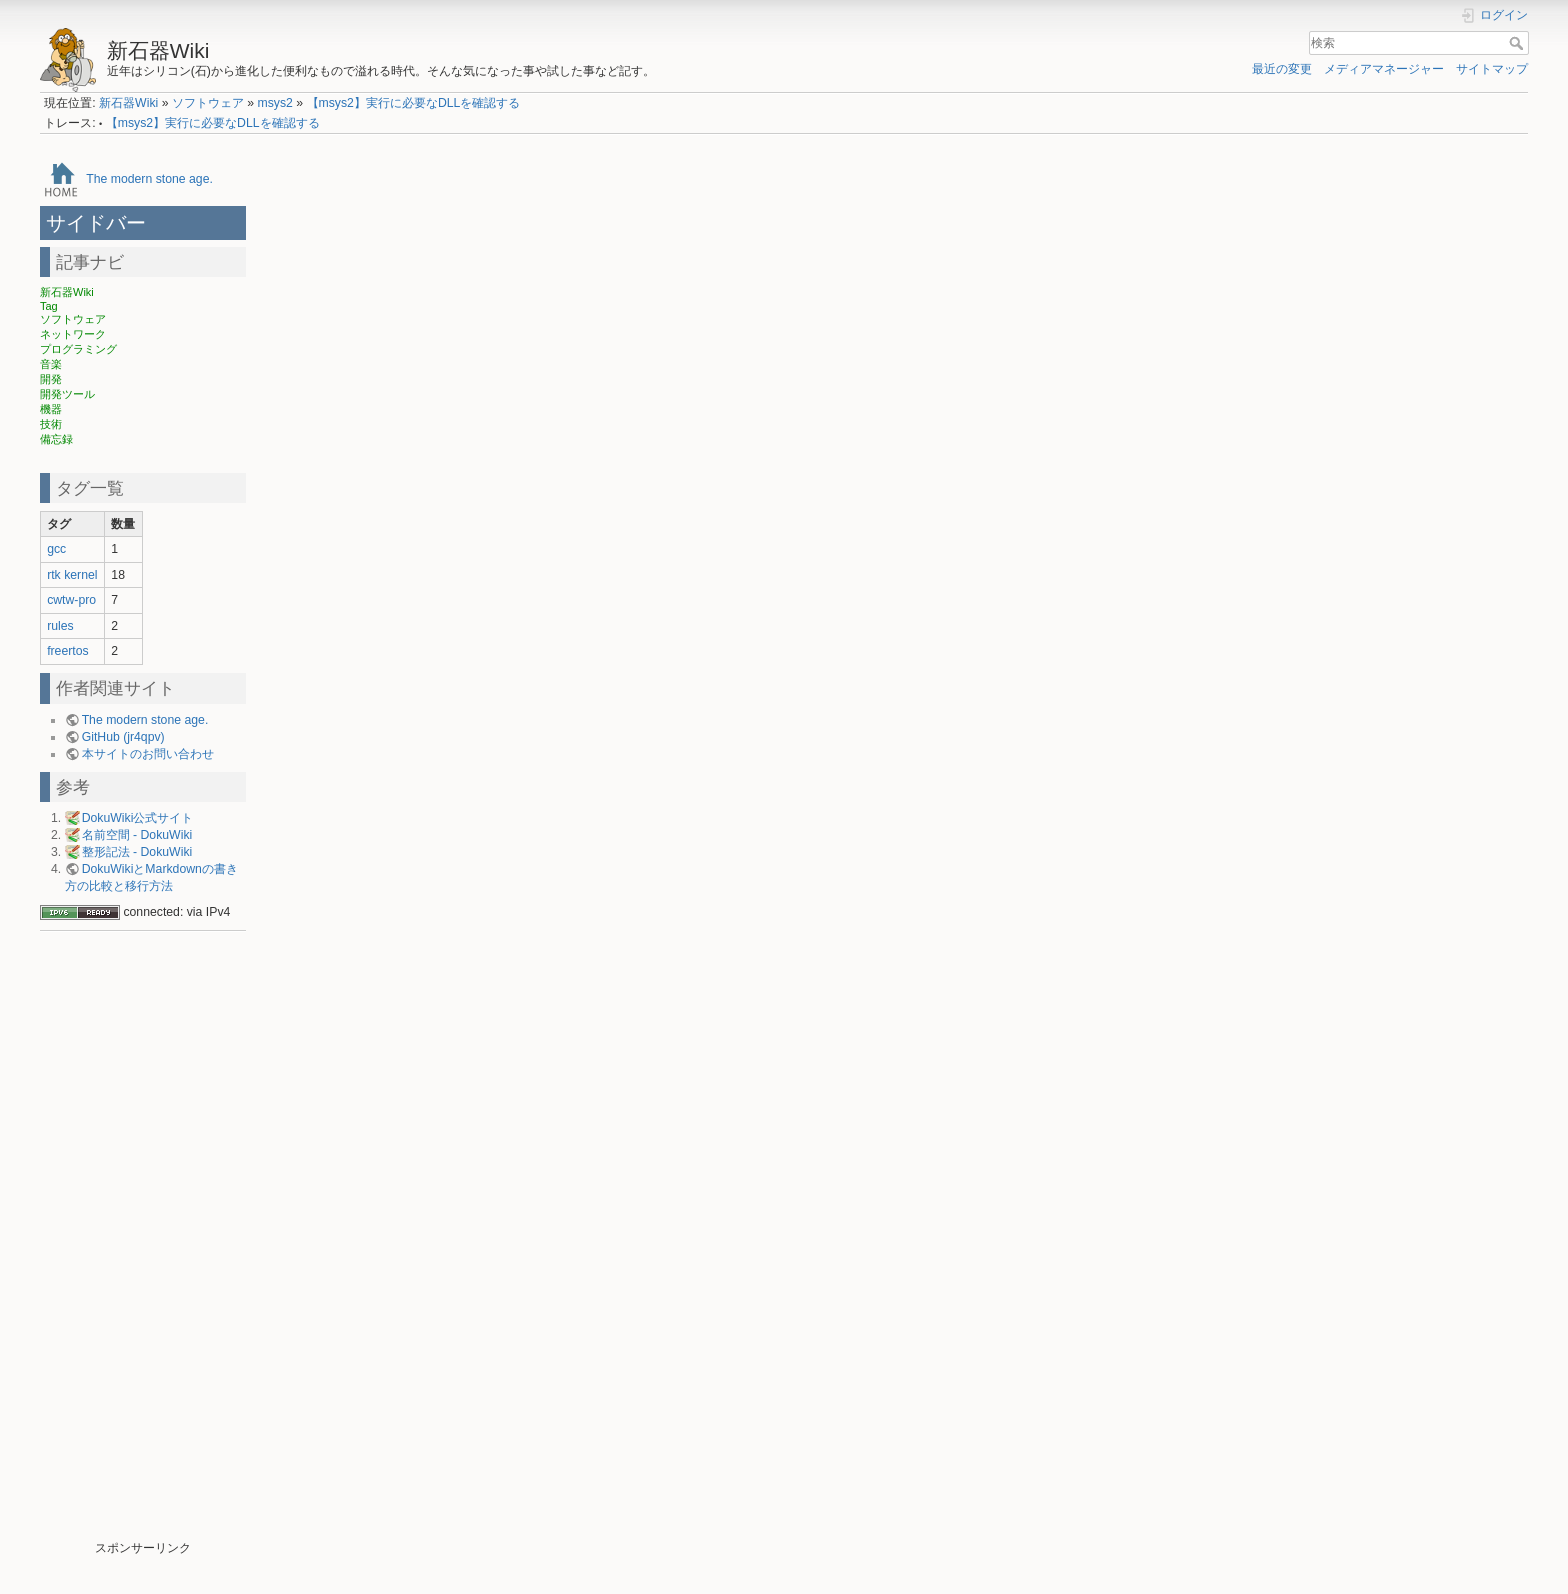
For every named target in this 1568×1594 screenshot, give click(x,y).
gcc (56, 549)
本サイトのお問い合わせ (148, 754)
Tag (49, 306)
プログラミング (78, 349)
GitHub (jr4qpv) (123, 737)
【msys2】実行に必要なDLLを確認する (414, 103)
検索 (1518, 43)
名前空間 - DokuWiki (137, 835)
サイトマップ (1492, 69)
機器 (51, 409)
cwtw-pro (71, 600)
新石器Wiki (128, 103)
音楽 (51, 364)
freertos (68, 651)
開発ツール (67, 394)
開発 (51, 379)
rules (60, 626)
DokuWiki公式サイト (138, 818)
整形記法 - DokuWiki (137, 852)
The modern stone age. (149, 179)
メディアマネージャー (1384, 69)
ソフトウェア (208, 103)
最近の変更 (1282, 69)
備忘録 (56, 439)
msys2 (274, 103)
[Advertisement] (143, 1240)
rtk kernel (72, 575)
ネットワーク (73, 334)
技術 (51, 424)
